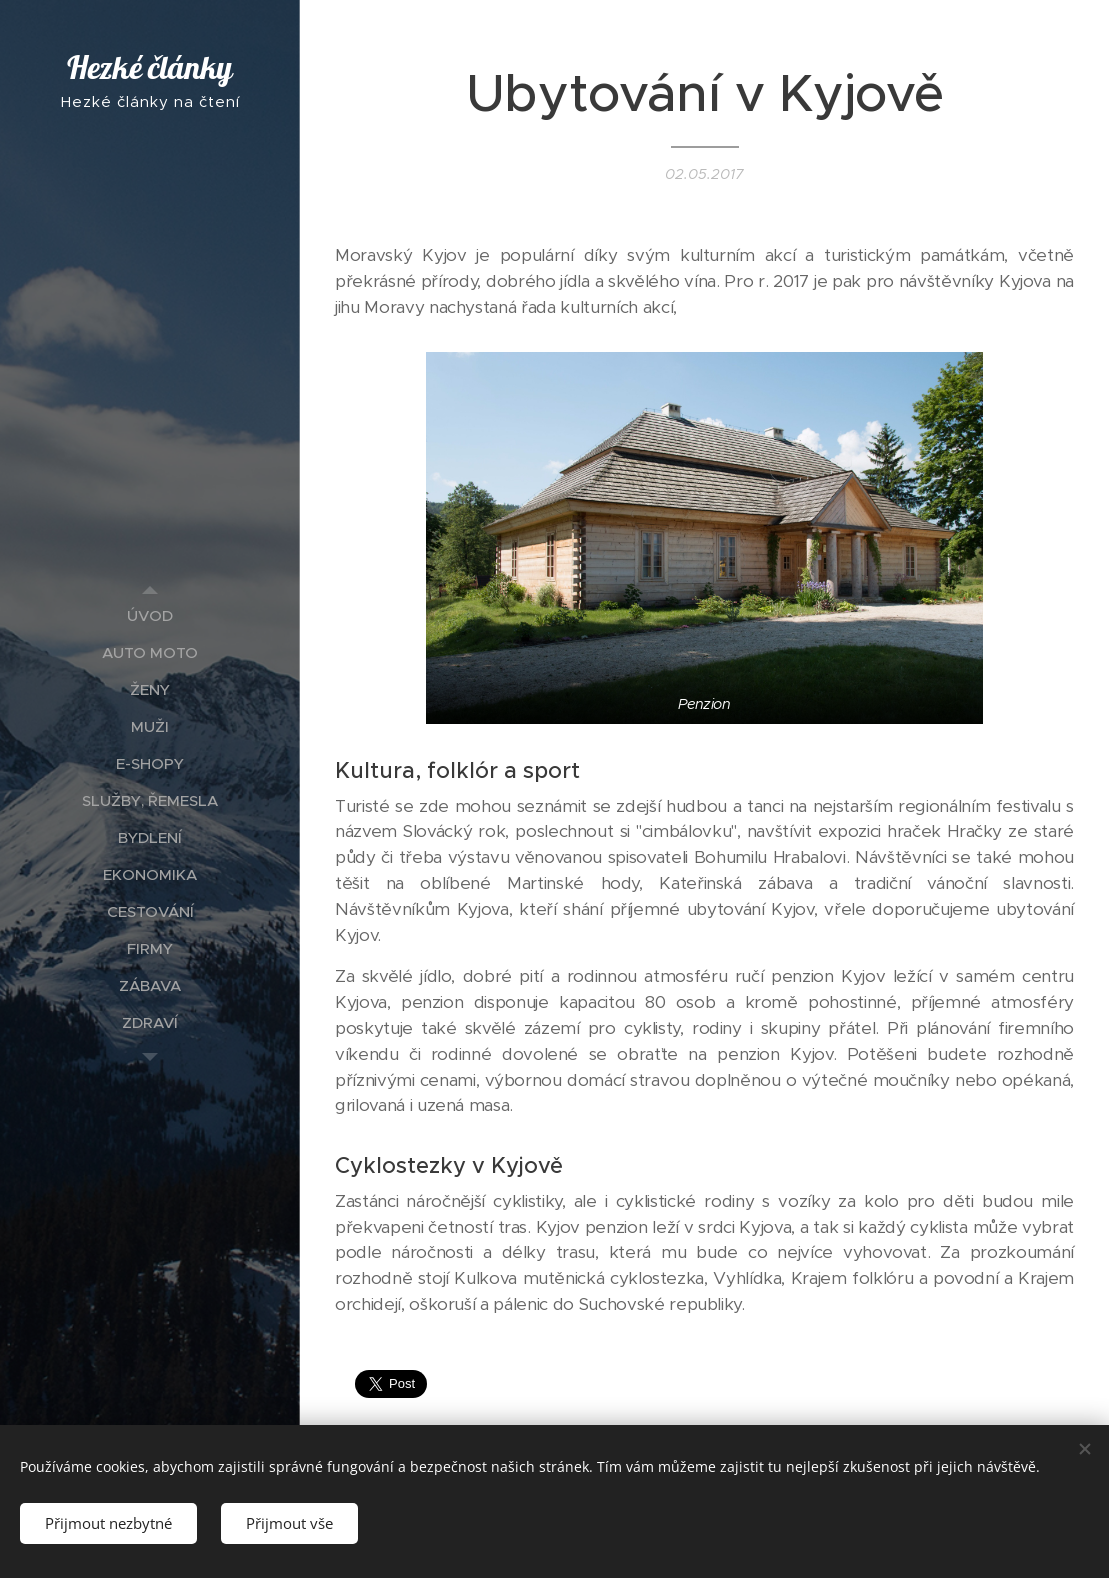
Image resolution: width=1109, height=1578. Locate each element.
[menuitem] (150, 615)
